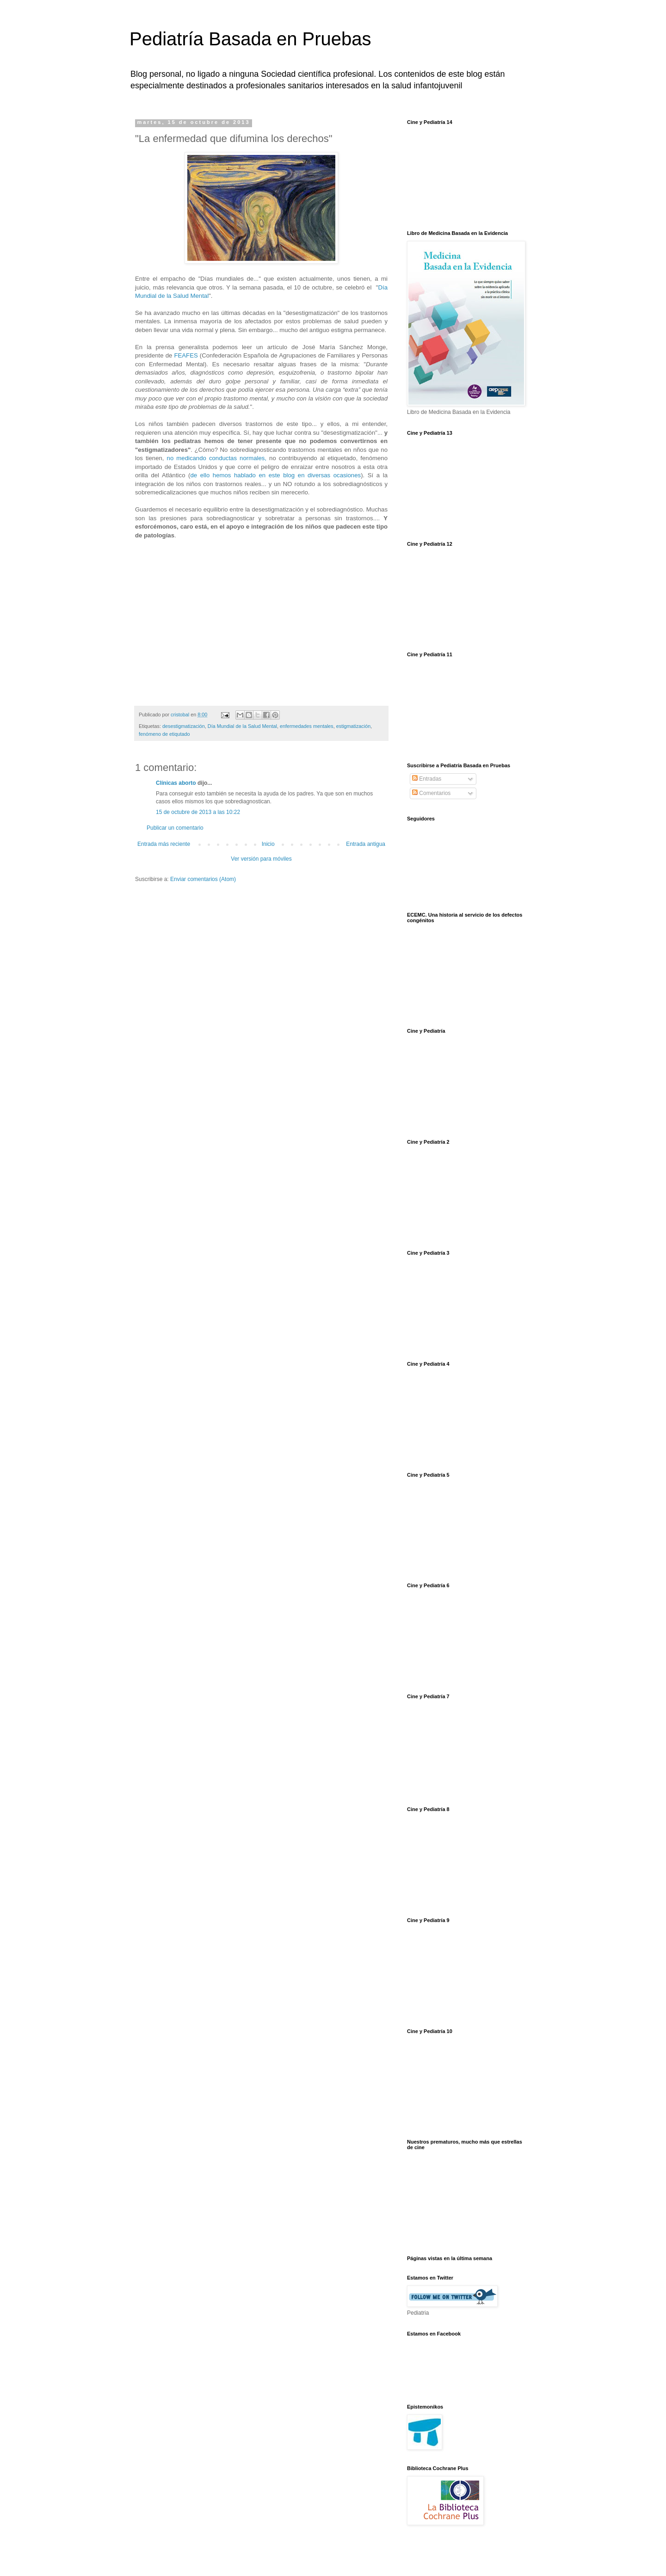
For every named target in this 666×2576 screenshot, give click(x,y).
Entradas (426, 779)
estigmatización (353, 726)
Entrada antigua (365, 844)
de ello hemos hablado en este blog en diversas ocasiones (275, 475)
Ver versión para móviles (261, 859)
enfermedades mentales (306, 726)
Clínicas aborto (176, 783)
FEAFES (185, 355)
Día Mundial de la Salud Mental (242, 726)
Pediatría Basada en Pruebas (250, 39)
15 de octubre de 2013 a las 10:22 (198, 812)
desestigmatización (183, 726)
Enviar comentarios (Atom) (203, 879)
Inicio (268, 844)
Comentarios (431, 793)
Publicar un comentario (175, 828)
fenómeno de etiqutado (164, 734)
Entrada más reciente (163, 844)
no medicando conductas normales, (216, 458)
